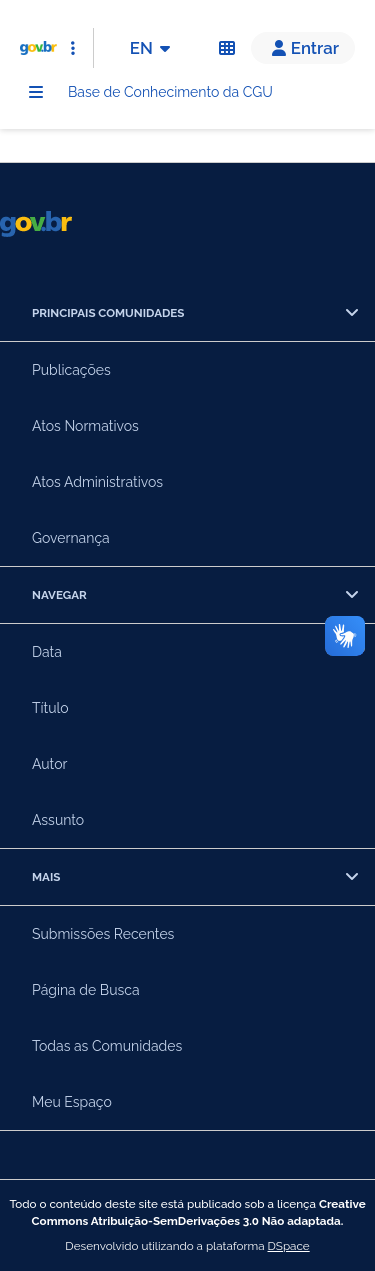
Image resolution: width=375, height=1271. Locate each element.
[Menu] (36, 92)
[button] (303, 48)
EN (153, 48)
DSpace (289, 1246)
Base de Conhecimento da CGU (170, 92)
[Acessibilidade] (227, 48)
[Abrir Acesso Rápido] (73, 48)
